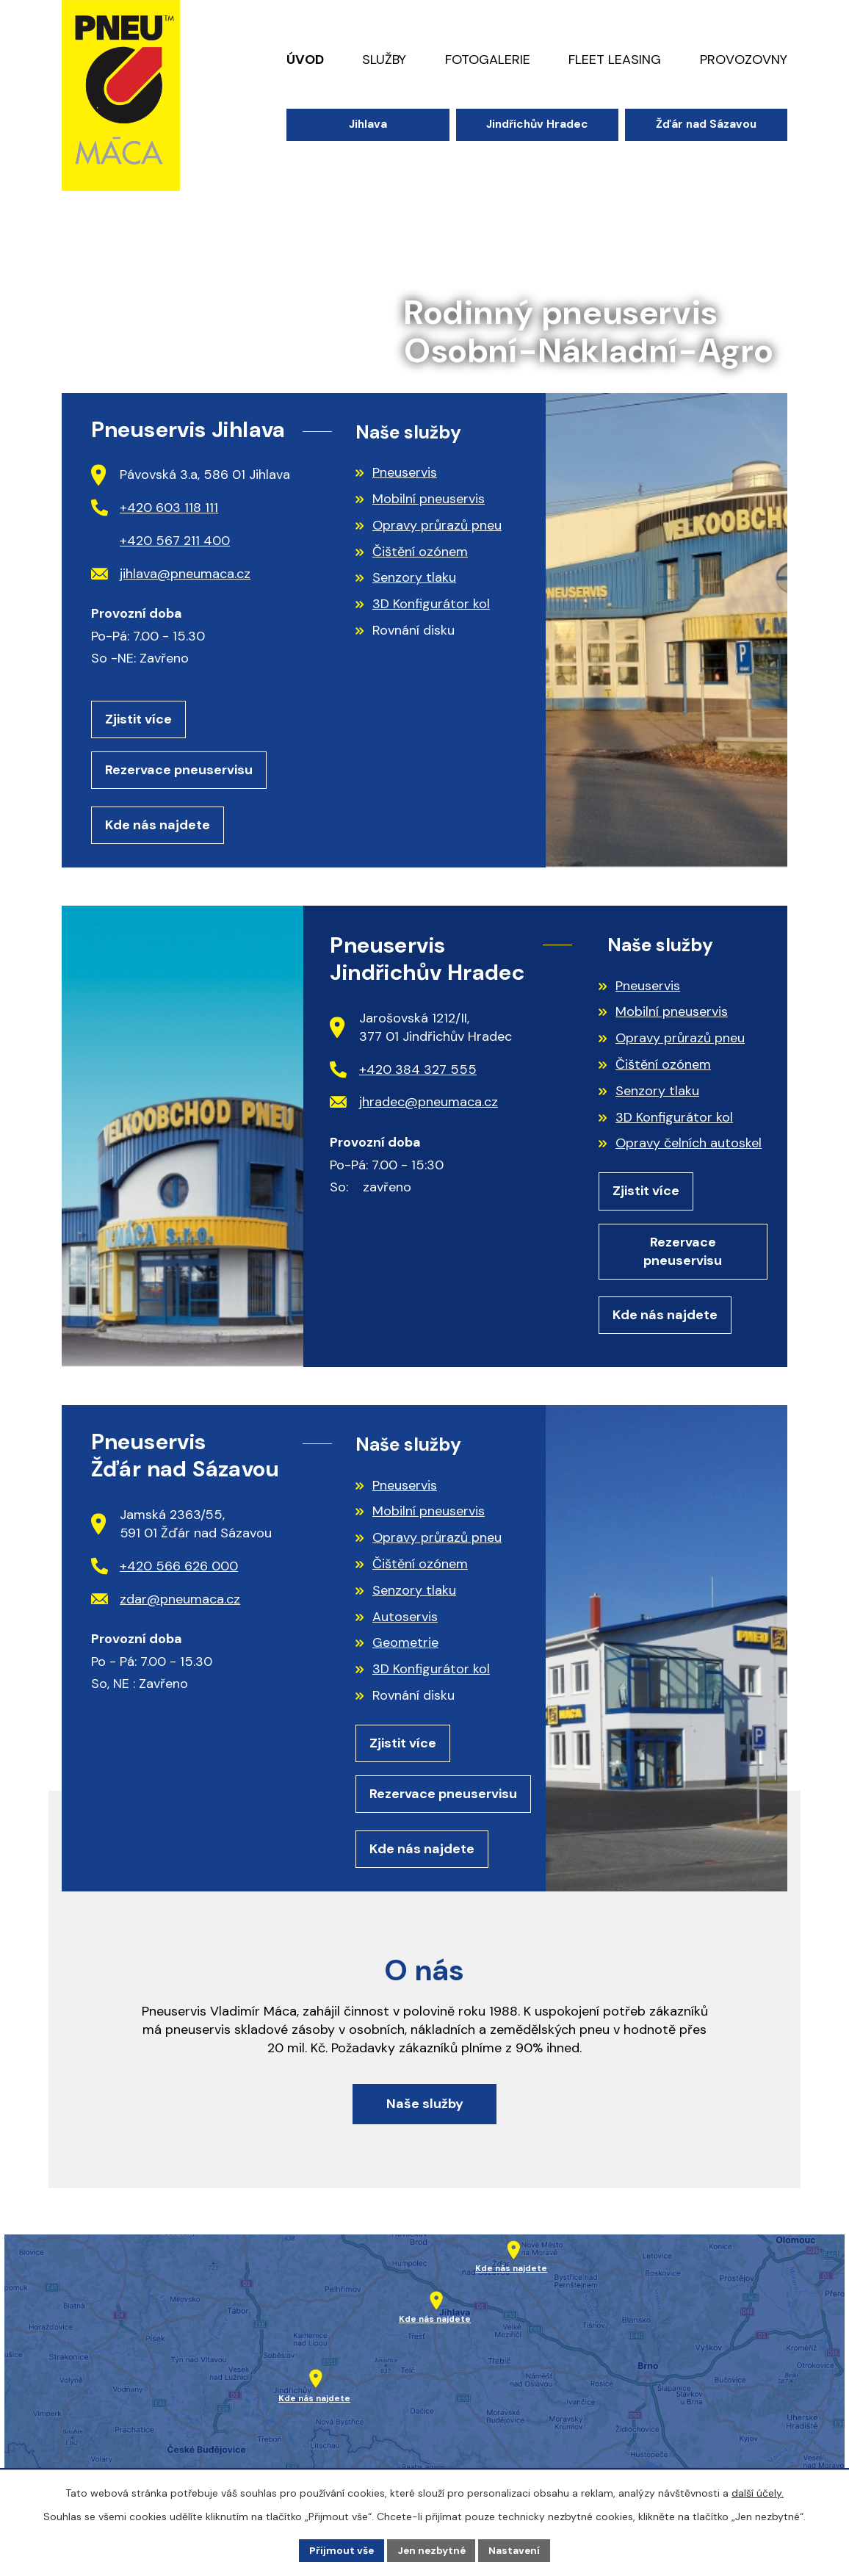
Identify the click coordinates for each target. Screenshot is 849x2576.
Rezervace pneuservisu (179, 771)
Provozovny (743, 59)
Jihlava (368, 124)
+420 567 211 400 (175, 540)
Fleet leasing (614, 59)
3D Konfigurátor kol (431, 604)
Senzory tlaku (414, 577)
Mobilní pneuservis (428, 499)
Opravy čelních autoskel (688, 1146)
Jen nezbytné (431, 2549)
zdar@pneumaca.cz (166, 1603)
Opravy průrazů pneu (437, 525)
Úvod (305, 59)
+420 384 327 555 (403, 1071)
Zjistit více (138, 720)
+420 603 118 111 (155, 507)
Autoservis (405, 1621)
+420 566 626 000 (165, 1570)
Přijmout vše (339, 2549)
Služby (384, 59)
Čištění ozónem (420, 551)
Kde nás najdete (157, 827)
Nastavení (517, 2549)
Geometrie (405, 1647)
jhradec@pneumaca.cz (414, 1105)
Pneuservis (404, 472)
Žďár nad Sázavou (706, 124)
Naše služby (424, 2114)
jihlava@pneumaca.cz (171, 573)
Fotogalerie (487, 59)
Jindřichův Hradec (537, 124)
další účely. (757, 2492)
